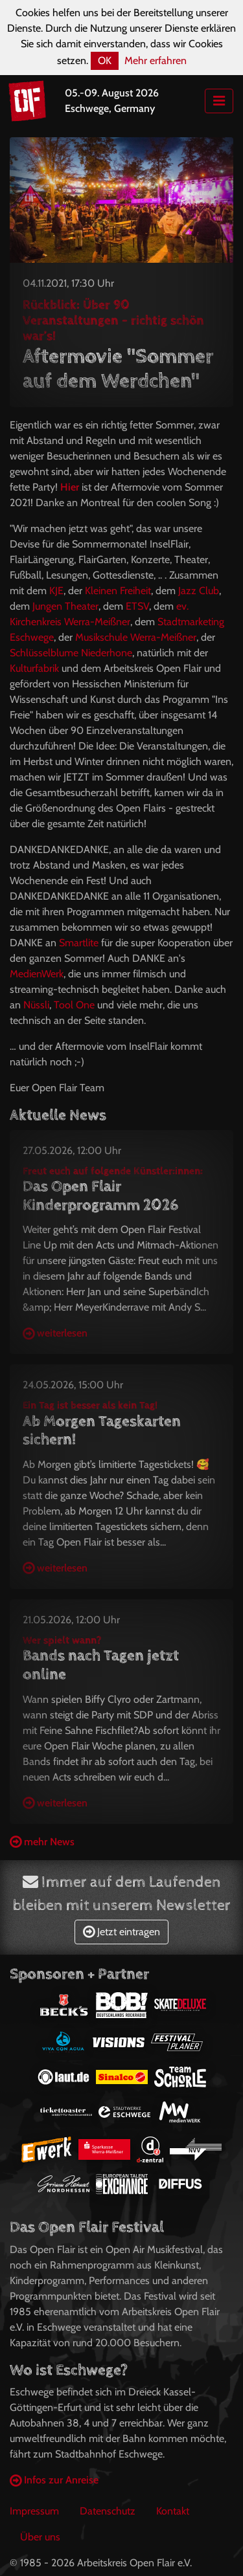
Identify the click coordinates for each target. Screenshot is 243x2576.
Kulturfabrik (34, 668)
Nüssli (36, 1005)
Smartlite (78, 943)
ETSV (137, 606)
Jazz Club (198, 590)
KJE (56, 590)
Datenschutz (107, 2511)
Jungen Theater (65, 606)
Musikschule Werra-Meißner (135, 637)
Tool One (74, 1005)
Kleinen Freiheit (118, 590)
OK (104, 60)
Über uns (40, 2537)
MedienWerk (37, 974)
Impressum (34, 2511)
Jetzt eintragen (121, 1932)
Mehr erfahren (155, 60)
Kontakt (172, 2511)
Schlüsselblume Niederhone (71, 653)
